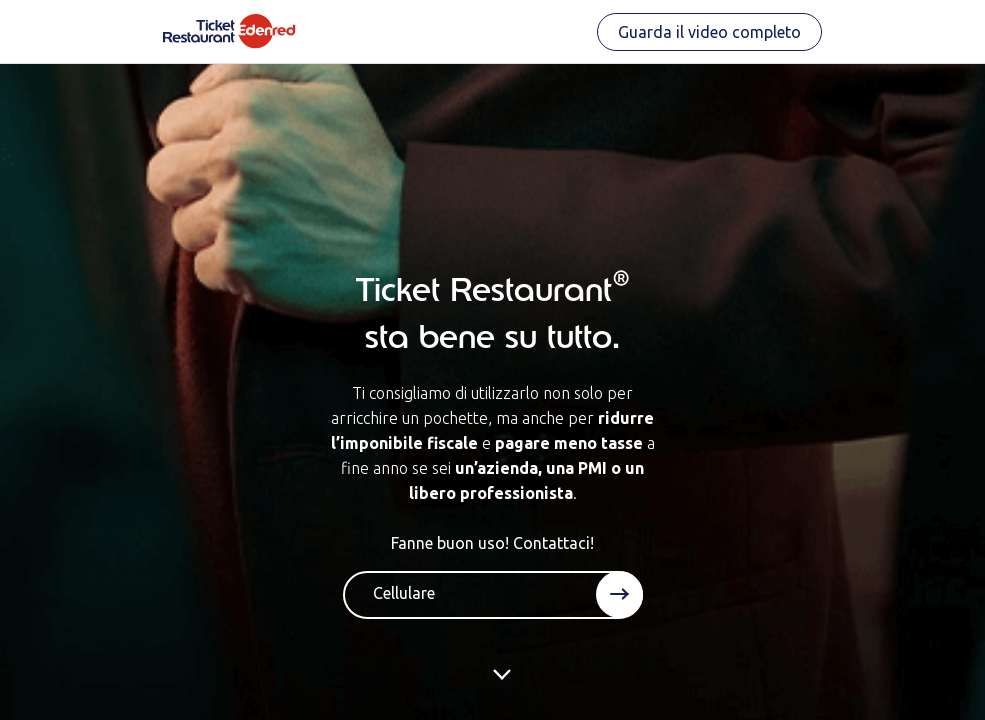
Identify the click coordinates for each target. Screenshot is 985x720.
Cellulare (404, 593)
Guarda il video (709, 32)
